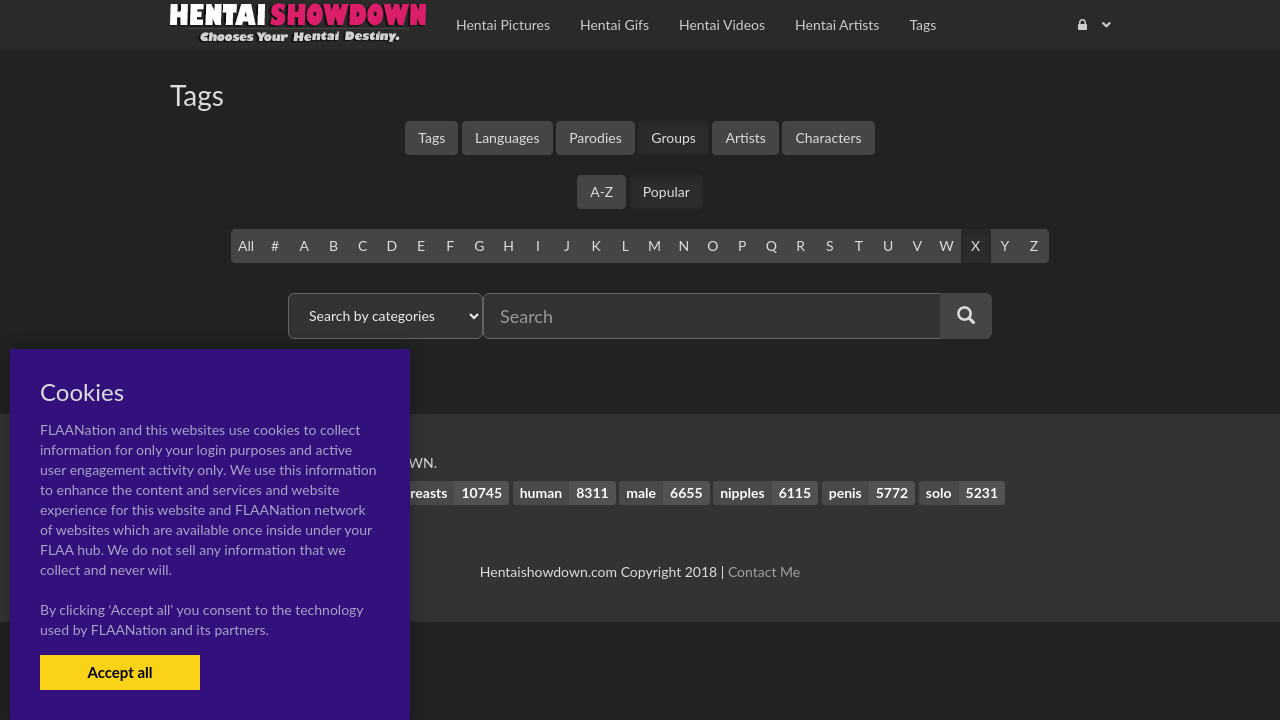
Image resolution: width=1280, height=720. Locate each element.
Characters (828, 137)
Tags (431, 137)
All (246, 245)
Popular (666, 191)
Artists (745, 137)
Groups (673, 137)
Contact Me (764, 571)
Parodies (595, 137)
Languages (507, 137)
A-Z (601, 191)
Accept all (119, 672)
